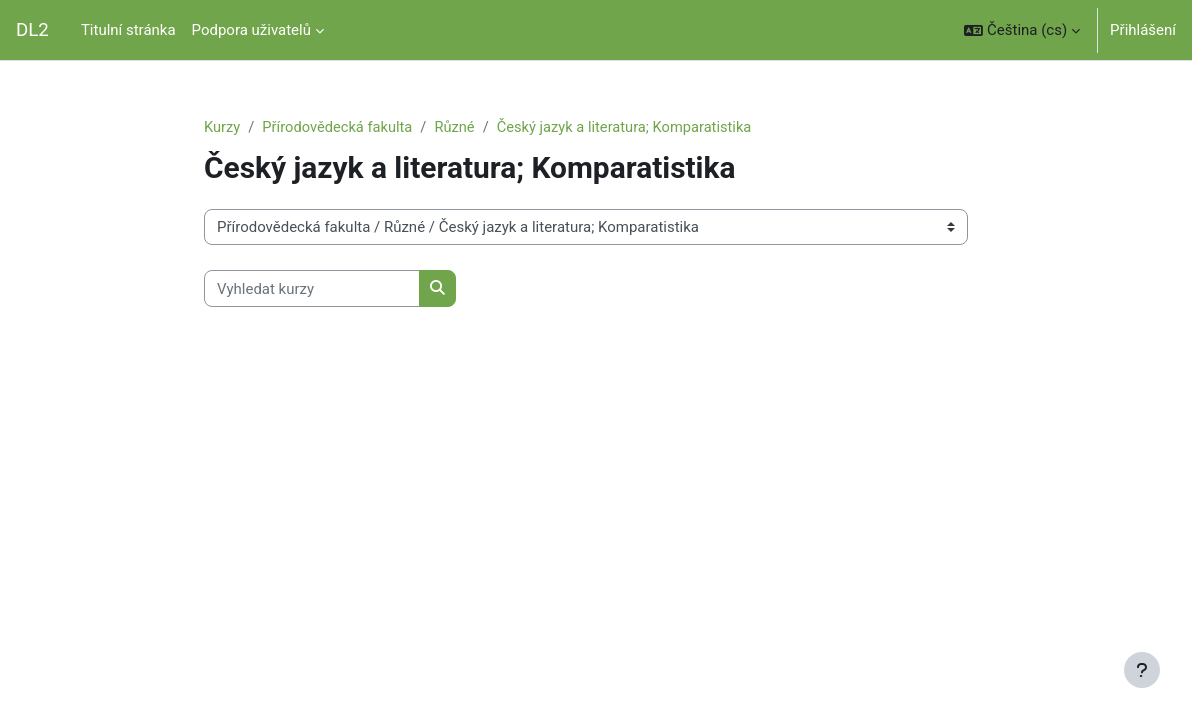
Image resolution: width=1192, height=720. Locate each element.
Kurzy (222, 127)
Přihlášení (1143, 30)
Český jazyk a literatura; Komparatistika (632, 127)
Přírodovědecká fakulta (339, 127)
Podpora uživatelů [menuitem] (251, 30)
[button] (1022, 30)
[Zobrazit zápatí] (1142, 670)
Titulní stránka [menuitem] (128, 30)
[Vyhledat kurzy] (312, 289)
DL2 (32, 30)
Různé (459, 127)
